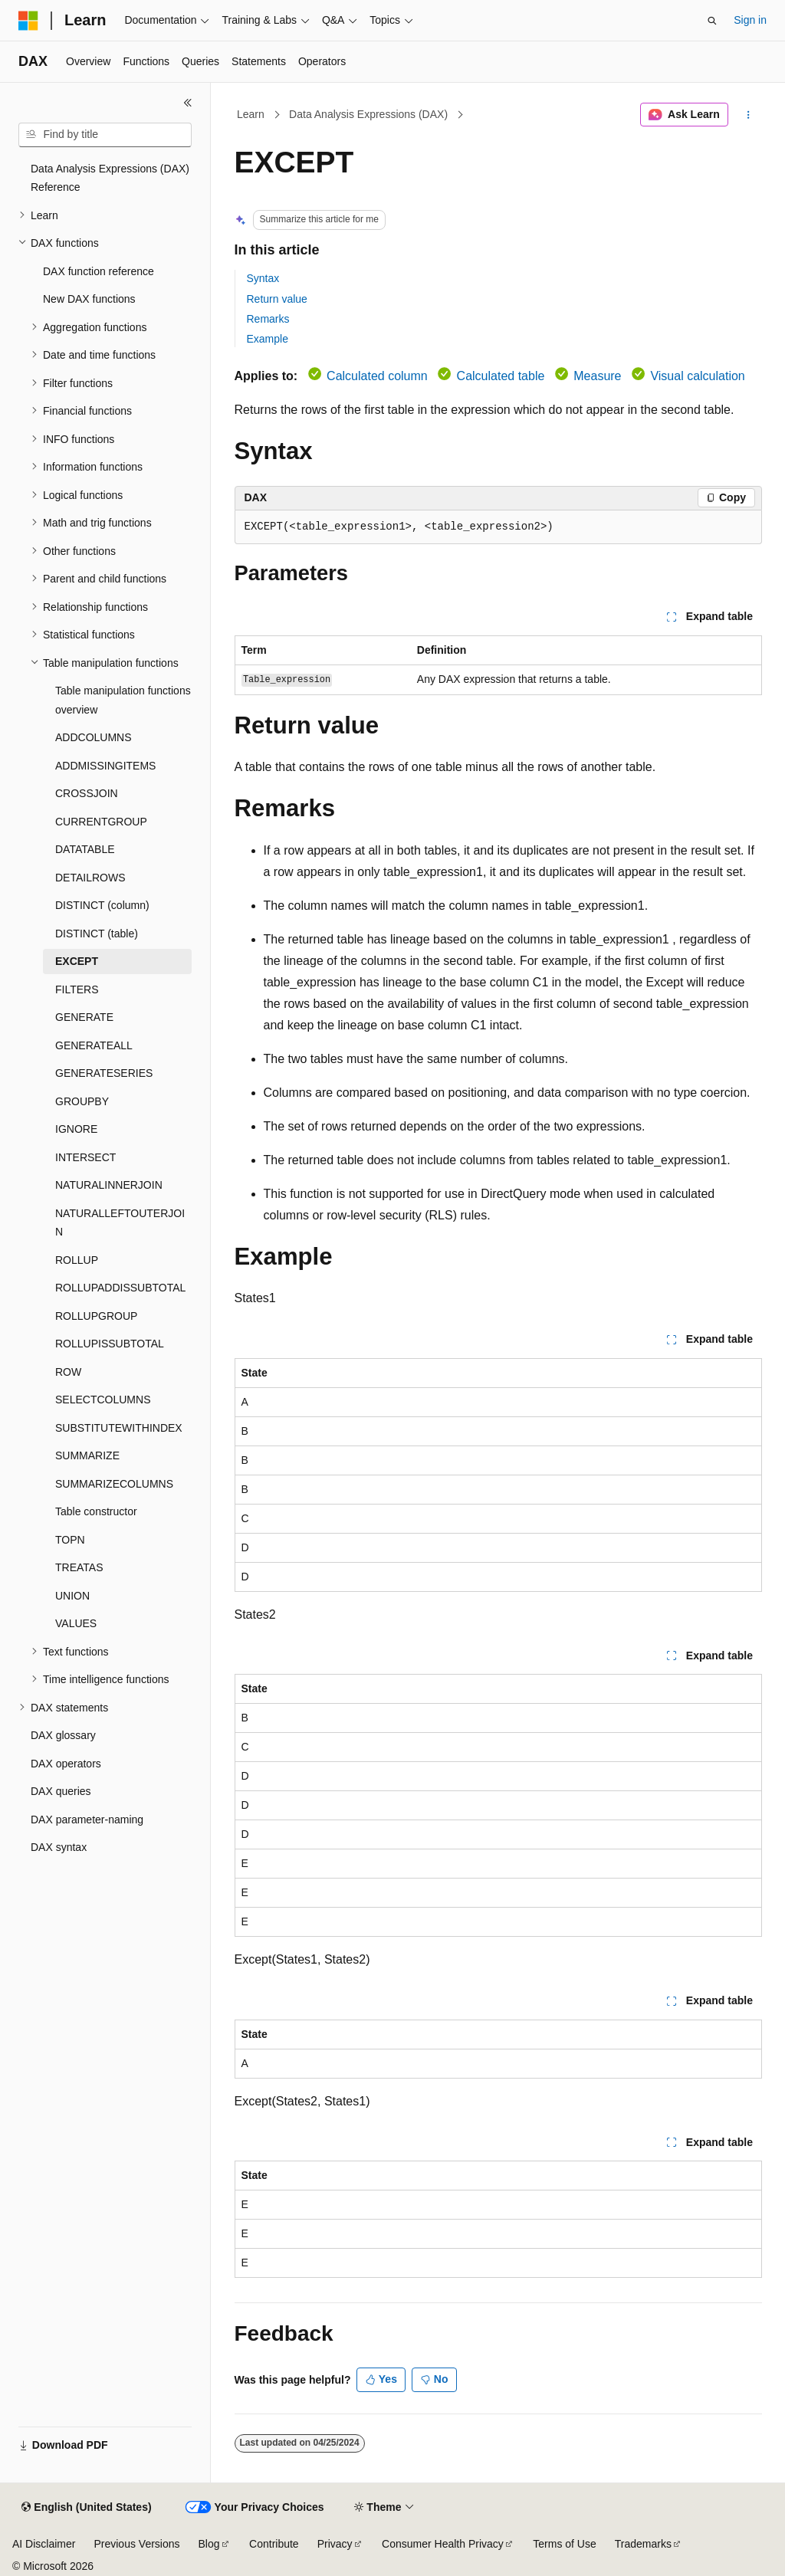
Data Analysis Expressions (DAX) (368, 114)
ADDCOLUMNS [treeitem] (93, 737)
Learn (250, 114)
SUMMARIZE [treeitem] (87, 1455)
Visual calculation (697, 375)
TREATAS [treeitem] (79, 1567)
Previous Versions (136, 2544)
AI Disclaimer (43, 2544)
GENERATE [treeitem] (84, 1017)
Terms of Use (564, 2544)
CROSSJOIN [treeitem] (86, 793)
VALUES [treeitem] (76, 1623)
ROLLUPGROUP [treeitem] (96, 1316)
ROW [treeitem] (68, 1372)
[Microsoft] (28, 21)
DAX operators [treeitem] (66, 1763)
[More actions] (747, 115)
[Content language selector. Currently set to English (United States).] (86, 2508)
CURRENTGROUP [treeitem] (101, 821)
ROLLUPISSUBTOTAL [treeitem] (109, 1343)
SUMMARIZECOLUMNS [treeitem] (114, 1484)
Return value (277, 299)
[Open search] (712, 20)
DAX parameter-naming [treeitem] (87, 1819)
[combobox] (105, 135)
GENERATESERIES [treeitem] (104, 1073)
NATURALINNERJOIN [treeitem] (109, 1185)
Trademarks (643, 2544)
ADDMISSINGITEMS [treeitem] (105, 766)
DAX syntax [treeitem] (59, 1847)
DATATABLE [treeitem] (85, 849)
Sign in (750, 20)
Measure (597, 375)
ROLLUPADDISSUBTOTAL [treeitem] (120, 1287)
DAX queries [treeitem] (61, 1791)
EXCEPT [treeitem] (76, 961)
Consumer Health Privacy (443, 2544)
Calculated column (377, 375)
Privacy (335, 2544)
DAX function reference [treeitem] (98, 271)
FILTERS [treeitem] (77, 989)
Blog (209, 2544)
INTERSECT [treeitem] (85, 1157)
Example (267, 339)
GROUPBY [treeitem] (82, 1101)
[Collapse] (188, 102)
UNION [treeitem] (72, 1596)
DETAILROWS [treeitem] (90, 877)
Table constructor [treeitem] (96, 1511)
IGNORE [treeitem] (76, 1129)
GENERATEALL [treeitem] (94, 1045)
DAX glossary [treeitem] (63, 1735)
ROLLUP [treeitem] (76, 1260)
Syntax (263, 278)
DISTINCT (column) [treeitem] (102, 905)
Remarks (268, 319)
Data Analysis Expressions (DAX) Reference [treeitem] (110, 178)
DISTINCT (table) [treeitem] (96, 933)
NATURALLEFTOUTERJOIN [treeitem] (120, 1223)
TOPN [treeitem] (70, 1540)
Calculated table (501, 375)
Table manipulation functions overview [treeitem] (123, 700)
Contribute (274, 2544)
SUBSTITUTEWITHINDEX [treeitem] (118, 1428)
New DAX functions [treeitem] (89, 299)
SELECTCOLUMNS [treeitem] (102, 1399)
